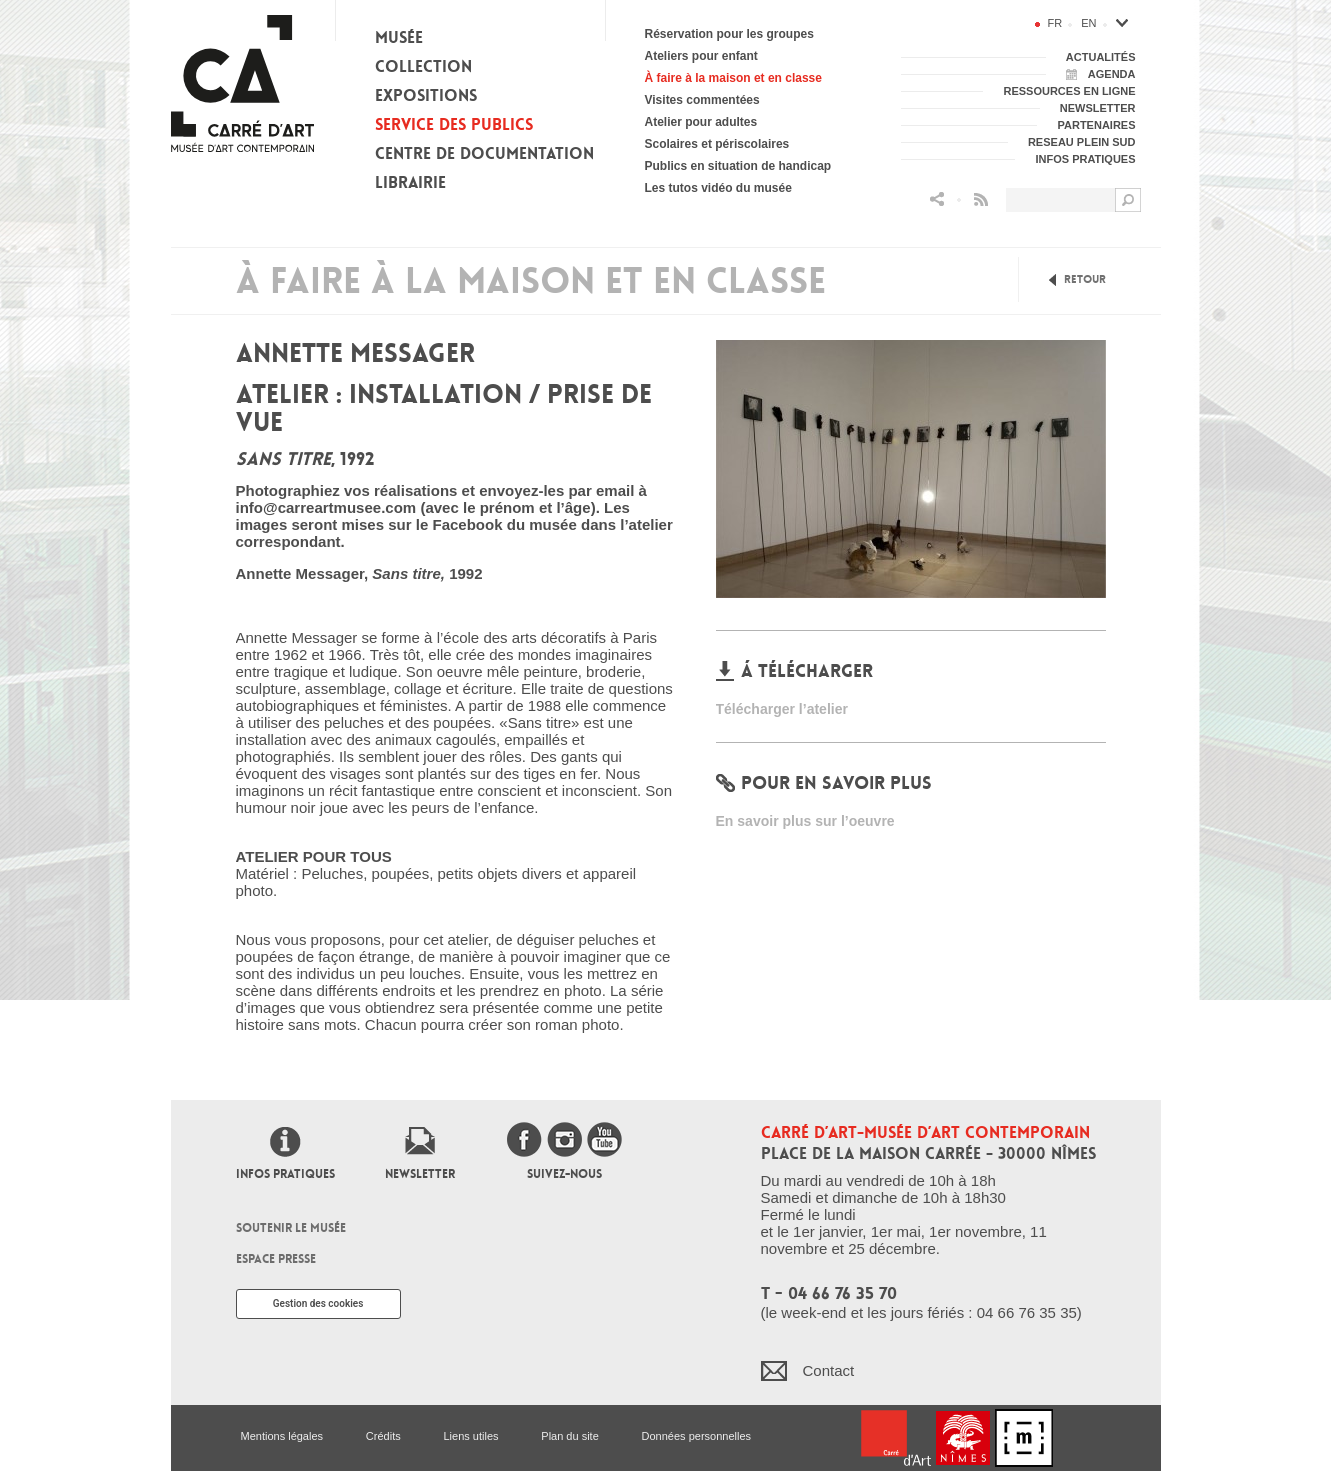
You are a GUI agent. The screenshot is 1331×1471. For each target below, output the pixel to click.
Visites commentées (702, 100)
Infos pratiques (285, 1174)
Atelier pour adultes (701, 122)
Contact (829, 1370)
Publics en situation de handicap (738, 166)
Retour (1085, 279)
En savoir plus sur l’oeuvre (805, 821)
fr (1055, 23)
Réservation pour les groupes (729, 34)
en (1088, 23)
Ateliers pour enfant (701, 56)
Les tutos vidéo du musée (718, 188)
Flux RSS (981, 199)
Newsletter (420, 1174)
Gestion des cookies (318, 1303)
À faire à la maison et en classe (733, 78)
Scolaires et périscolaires (717, 144)
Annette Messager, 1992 (359, 573)
